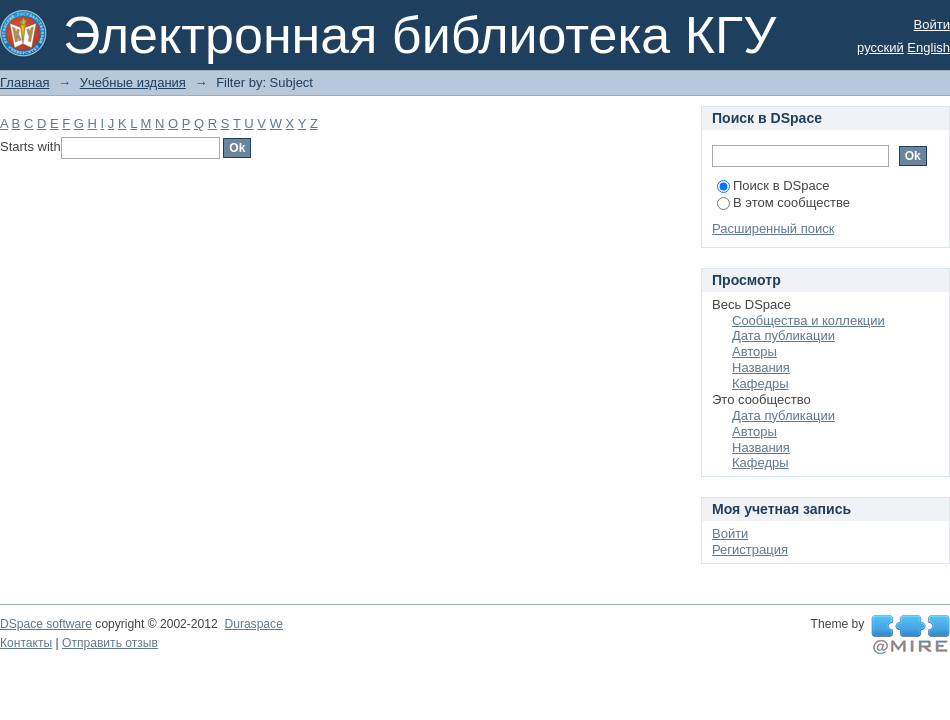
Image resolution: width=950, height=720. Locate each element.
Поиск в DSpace (773, 185)
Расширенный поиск (773, 228)
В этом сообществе (783, 202)
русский (880, 47)
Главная (24, 82)
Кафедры (760, 383)
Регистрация (750, 549)
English (928, 47)
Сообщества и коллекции (808, 320)
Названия (761, 367)
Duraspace (253, 624)
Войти (932, 24)
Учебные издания (133, 82)
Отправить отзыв (110, 643)
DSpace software (46, 624)
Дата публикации (783, 335)
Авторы (754, 351)
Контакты (26, 643)
